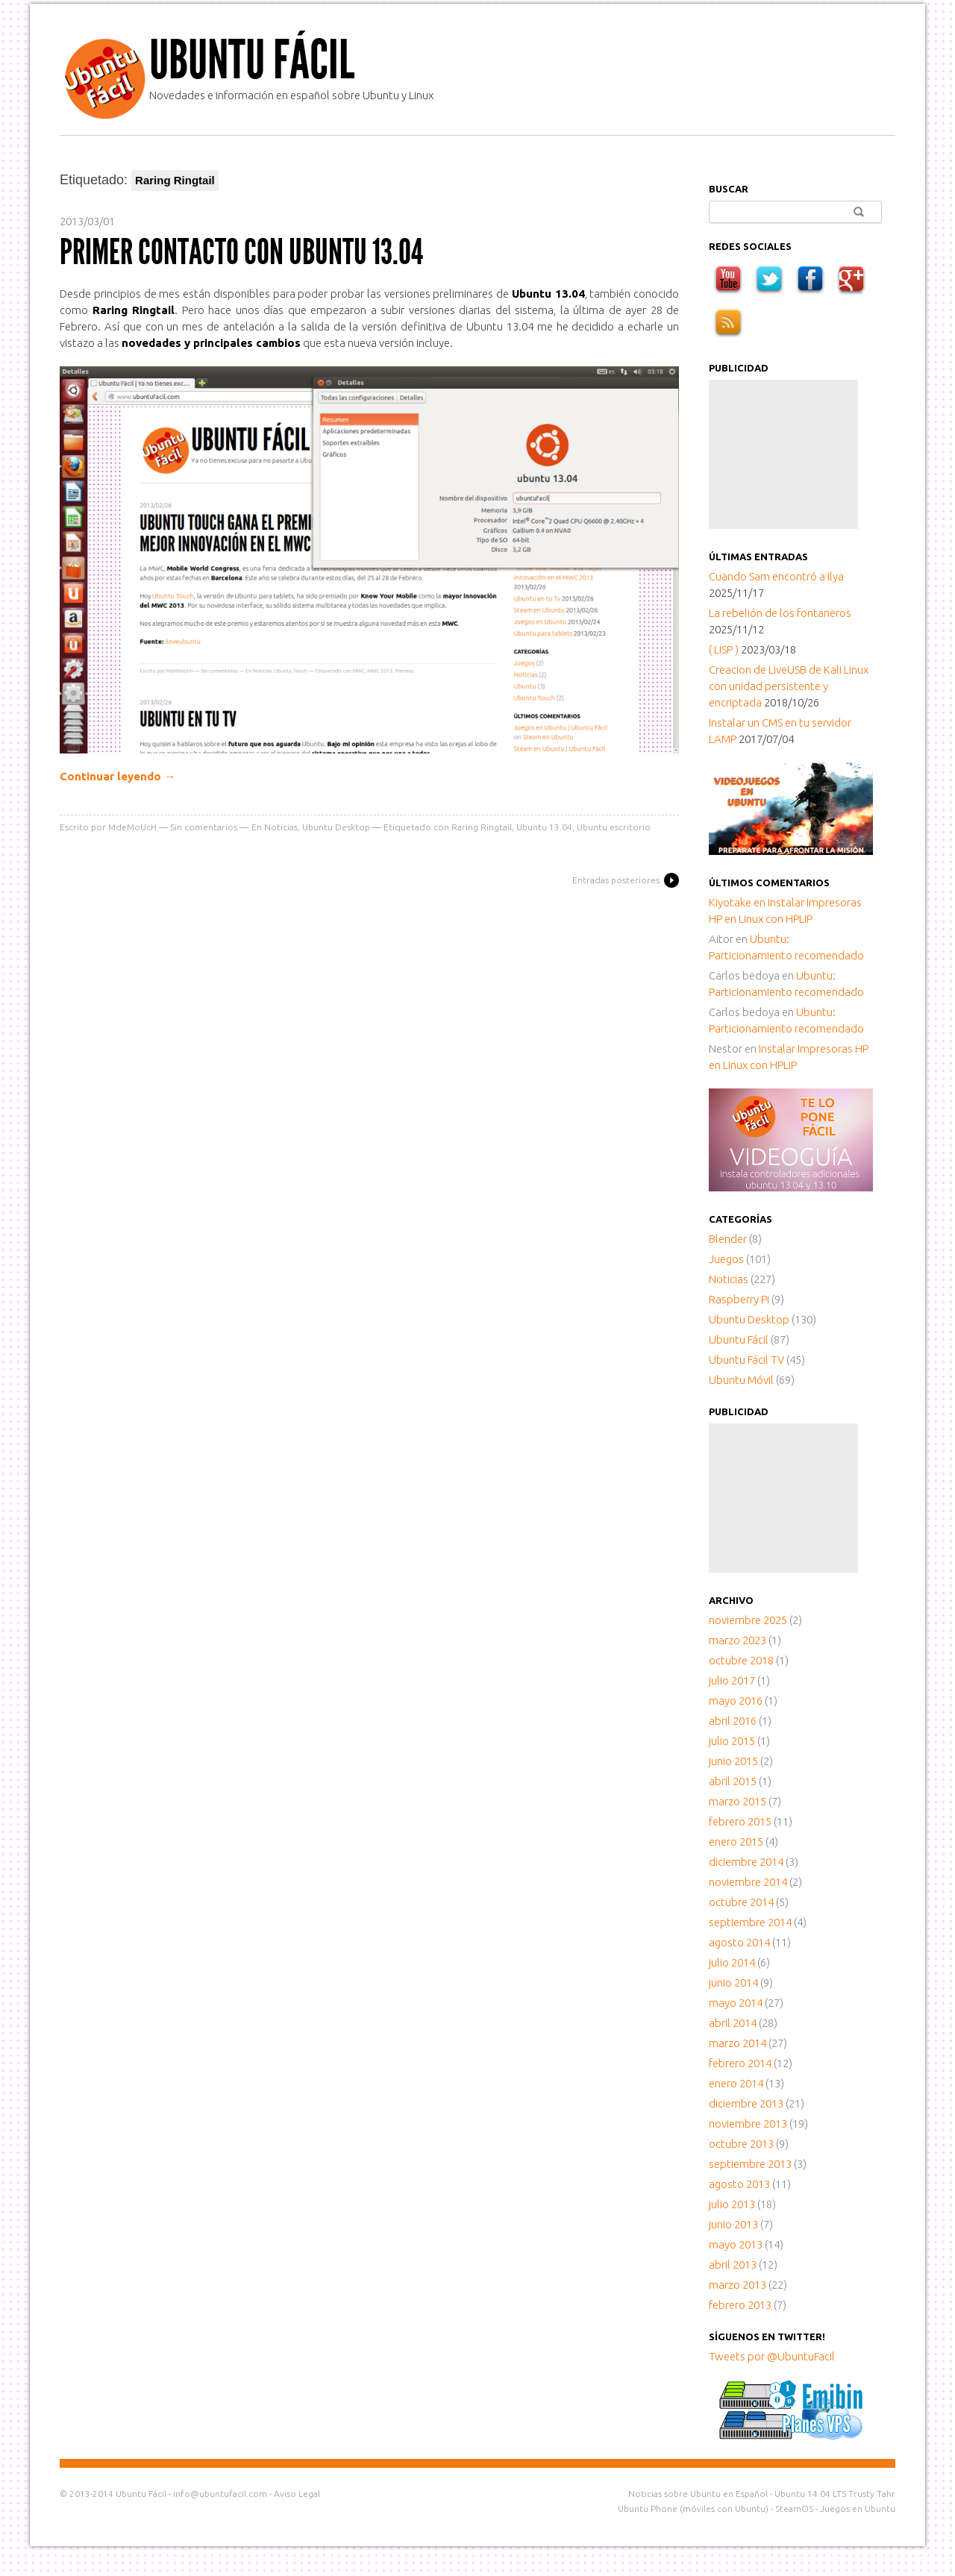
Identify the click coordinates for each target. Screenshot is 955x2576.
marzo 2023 (737, 1640)
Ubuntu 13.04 (544, 827)
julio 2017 (732, 1680)
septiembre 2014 (750, 1922)
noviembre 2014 (748, 1881)
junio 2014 (733, 1982)
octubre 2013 (741, 2143)
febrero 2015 (740, 1821)
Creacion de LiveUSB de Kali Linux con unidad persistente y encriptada (788, 686)
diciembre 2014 (746, 1861)
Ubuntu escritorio (614, 827)
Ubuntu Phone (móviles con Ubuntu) (693, 2508)
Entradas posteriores (616, 880)
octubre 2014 (741, 1902)
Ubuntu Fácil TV (746, 1359)
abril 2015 (733, 1781)
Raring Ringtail (481, 827)
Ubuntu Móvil (741, 1379)
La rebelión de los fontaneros (780, 613)
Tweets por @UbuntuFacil (772, 2356)
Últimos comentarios (769, 882)
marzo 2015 (737, 1801)
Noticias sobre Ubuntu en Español (698, 2493)
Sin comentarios (203, 827)
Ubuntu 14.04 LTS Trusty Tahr (834, 2493)
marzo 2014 (737, 2043)
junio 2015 (733, 1761)
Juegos (726, 1259)
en (738, 902)
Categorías (740, 1219)
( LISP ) (724, 649)
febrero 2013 (740, 2304)
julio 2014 (732, 1962)
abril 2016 (733, 1720)
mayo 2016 (736, 1700)
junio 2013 (733, 2224)
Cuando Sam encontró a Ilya (776, 576)
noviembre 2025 (748, 1620)
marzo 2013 (737, 2284)
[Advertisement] (783, 454)
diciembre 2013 (746, 2103)
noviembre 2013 (748, 2123)
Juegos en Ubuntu (857, 2508)
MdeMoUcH (132, 827)
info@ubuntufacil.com (220, 2493)
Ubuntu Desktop (336, 827)
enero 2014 (736, 2083)
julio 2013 (732, 2204)
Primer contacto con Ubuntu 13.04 (241, 252)
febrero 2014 (740, 2063)
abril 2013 (733, 2264)
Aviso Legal (297, 2493)
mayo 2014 (736, 2002)
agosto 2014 (739, 1942)
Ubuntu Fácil (251, 60)
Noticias (281, 827)
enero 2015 (736, 1841)
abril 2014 (733, 2022)
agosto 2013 (739, 2184)
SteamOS (794, 2508)
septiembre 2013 (750, 2163)
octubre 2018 (741, 1660)
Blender (728, 1238)
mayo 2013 (736, 2244)
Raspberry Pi (739, 1299)
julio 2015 (732, 1740)
